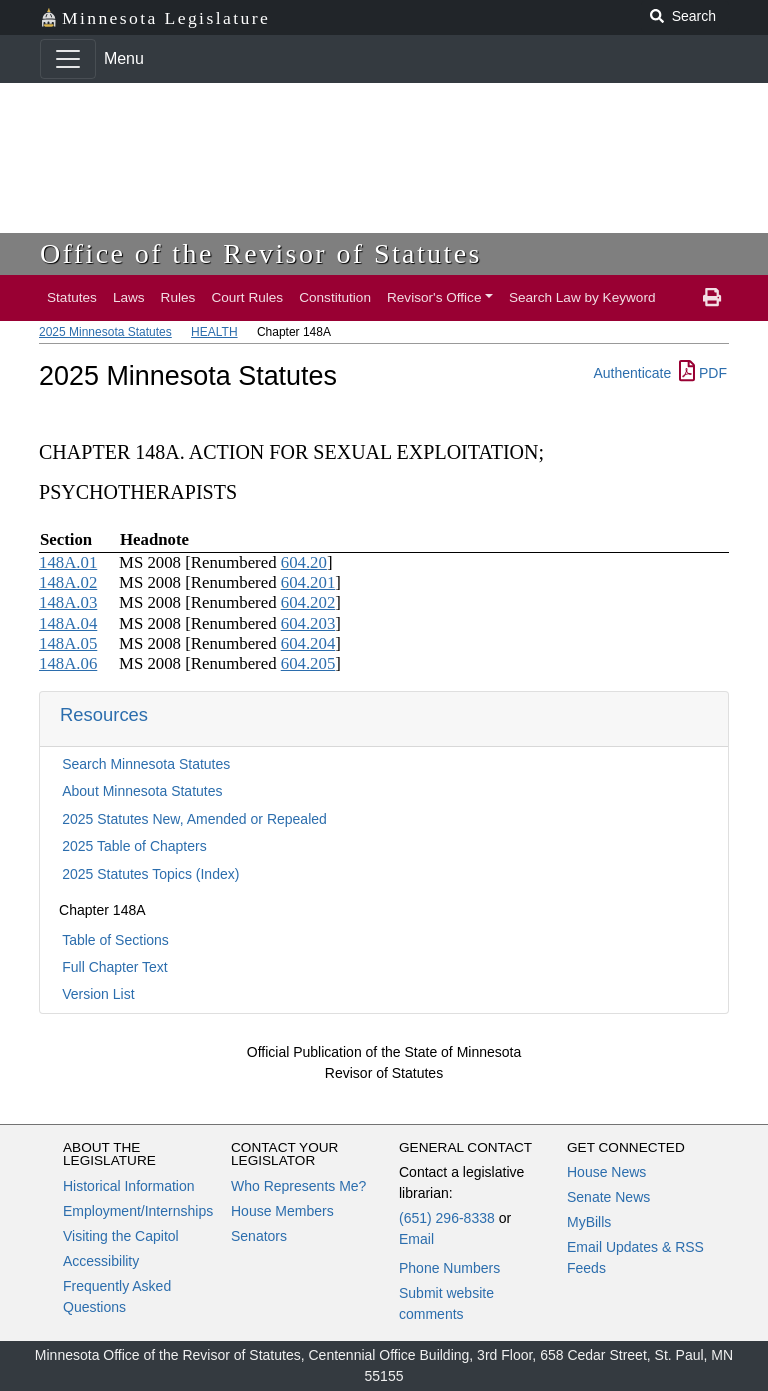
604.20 (304, 562)
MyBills (589, 1222)
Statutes (72, 297)
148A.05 (68, 643)
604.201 (308, 582)
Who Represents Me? (298, 1186)
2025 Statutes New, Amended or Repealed (194, 819)
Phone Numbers (449, 1268)
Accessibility (101, 1261)
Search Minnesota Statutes (146, 764)
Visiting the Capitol (121, 1236)
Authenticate (632, 373)
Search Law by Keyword (582, 297)
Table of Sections (115, 940)
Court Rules (247, 297)
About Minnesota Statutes (142, 791)
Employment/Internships (138, 1211)
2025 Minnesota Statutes (105, 332)
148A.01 (68, 562)
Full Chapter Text (115, 967)
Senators (259, 1236)
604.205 (308, 663)
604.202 (308, 602)
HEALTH (214, 332)
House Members (282, 1211)
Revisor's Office (434, 297)
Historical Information (129, 1186)
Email (416, 1239)
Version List (98, 994)
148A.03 (68, 602)
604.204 (308, 643)
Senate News (608, 1197)
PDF (703, 373)
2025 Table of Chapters (134, 846)
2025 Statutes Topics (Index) (150, 874)
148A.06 (68, 663)
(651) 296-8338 (447, 1218)
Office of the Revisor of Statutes (261, 253)
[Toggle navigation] (68, 59)
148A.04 (68, 623)
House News (606, 1172)
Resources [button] (104, 714)
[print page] (712, 298)
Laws (129, 297)
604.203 (308, 623)
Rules (178, 297)
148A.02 (68, 582)
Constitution (335, 297)
